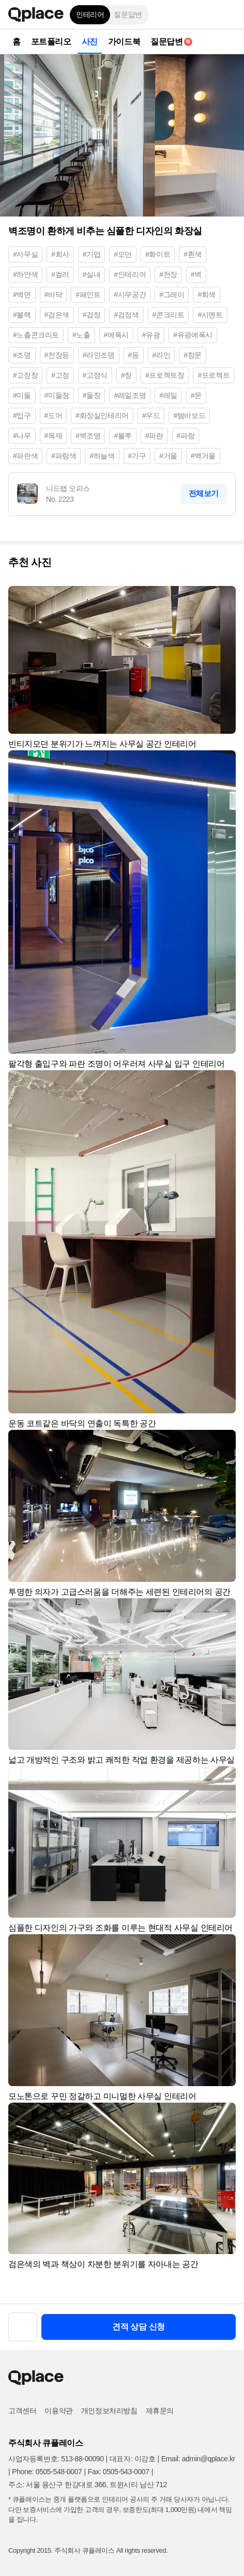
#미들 (22, 395)
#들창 (92, 395)
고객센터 (22, 2411)
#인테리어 (130, 274)
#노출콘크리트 (36, 335)
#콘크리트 (168, 315)
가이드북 (124, 41)
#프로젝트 (213, 375)
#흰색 (193, 254)
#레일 (168, 395)
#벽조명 (87, 435)
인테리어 (90, 14)
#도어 (53, 415)
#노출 (81, 335)
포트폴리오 (51, 41)
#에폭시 (116, 335)
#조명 (22, 355)
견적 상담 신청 (138, 2326)
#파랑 (186, 435)
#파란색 (25, 456)
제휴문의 (160, 2411)
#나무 (22, 435)
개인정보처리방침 (109, 2411)
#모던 (123, 254)
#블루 (123, 435)
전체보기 (204, 493)
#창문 (193, 355)
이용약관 (58, 2411)
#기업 (92, 254)
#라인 (161, 355)
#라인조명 (99, 355)
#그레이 (171, 294)
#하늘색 (101, 456)
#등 (133, 355)
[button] (228, 14)
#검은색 (56, 315)
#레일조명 (130, 395)
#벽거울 (203, 456)
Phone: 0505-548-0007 (47, 2471)
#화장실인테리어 (102, 415)
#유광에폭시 (192, 335)
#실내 (92, 274)
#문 (196, 395)
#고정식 (95, 375)
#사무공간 (130, 294)
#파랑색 (63, 456)
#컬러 (60, 274)
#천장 (168, 274)
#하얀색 (25, 274)
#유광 (151, 335)
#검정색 (126, 315)
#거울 (168, 456)
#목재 (53, 435)
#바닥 (53, 294)
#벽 (196, 274)
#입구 (22, 415)
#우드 (151, 415)
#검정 (92, 315)
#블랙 (22, 315)
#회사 (60, 254)
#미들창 (56, 395)
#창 (126, 375)
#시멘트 (209, 315)
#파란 (154, 435)
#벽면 (22, 294)
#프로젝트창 (164, 375)
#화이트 (157, 254)
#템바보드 (189, 415)
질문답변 (128, 14)
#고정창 (25, 375)
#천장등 (56, 355)
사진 (90, 41)
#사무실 (25, 254)
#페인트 (87, 294)
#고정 (60, 375)
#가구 (137, 456)
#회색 (206, 294)
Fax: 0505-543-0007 (118, 2471)
